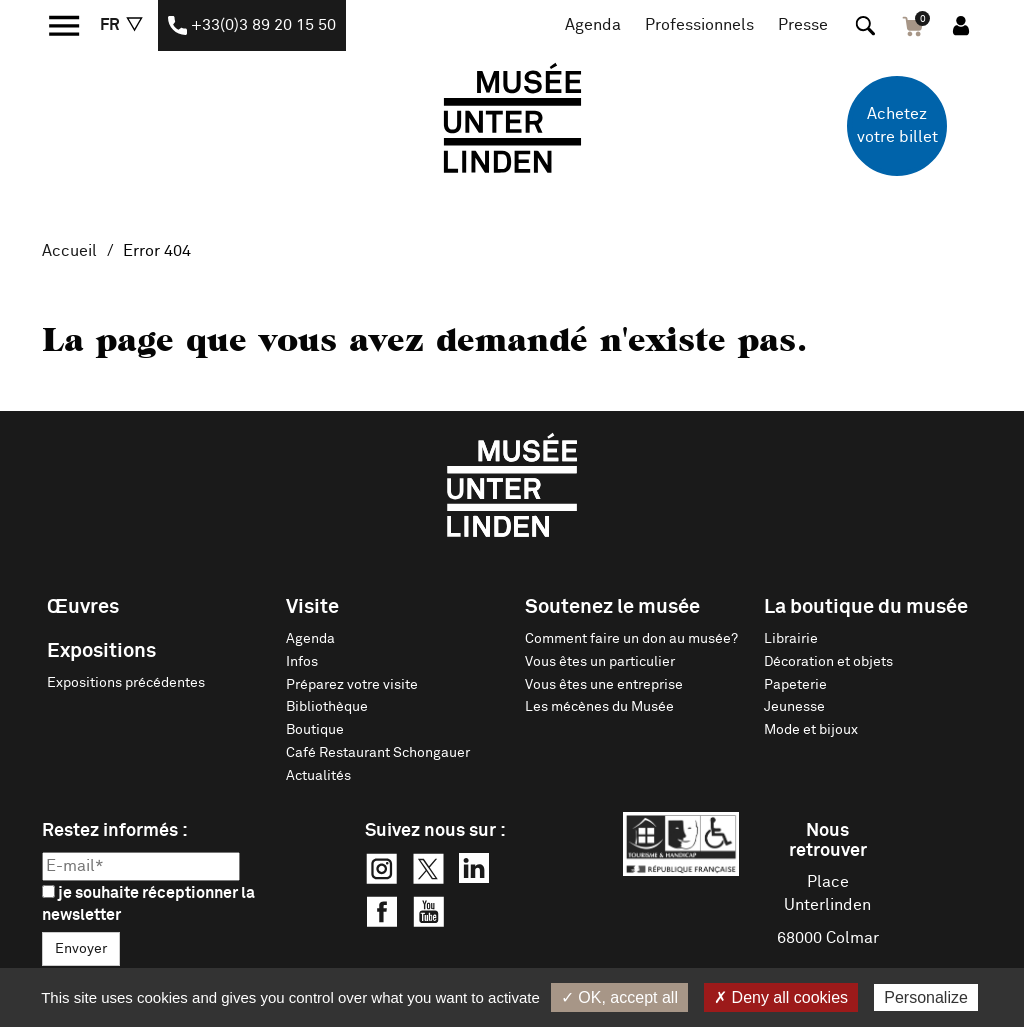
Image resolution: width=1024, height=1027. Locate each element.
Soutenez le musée (612, 607)
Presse (803, 25)
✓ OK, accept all (619, 997)
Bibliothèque (327, 707)
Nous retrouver (828, 841)
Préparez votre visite (352, 685)
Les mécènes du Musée (599, 707)
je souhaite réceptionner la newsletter (148, 904)
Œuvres (83, 607)
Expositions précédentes (126, 683)
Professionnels (699, 25)
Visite (312, 607)
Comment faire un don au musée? (631, 639)
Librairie (791, 639)
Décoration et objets (828, 662)
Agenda (593, 25)
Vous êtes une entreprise (604, 685)
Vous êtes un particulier (600, 662)
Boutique (315, 730)
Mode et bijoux (811, 730)
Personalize (926, 997)
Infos (302, 662)
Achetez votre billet (897, 125)
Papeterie (795, 685)
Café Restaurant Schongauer (378, 753)
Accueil (69, 251)
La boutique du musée (866, 607)
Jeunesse (794, 707)
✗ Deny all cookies (781, 997)
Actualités (318, 776)
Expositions (101, 651)
